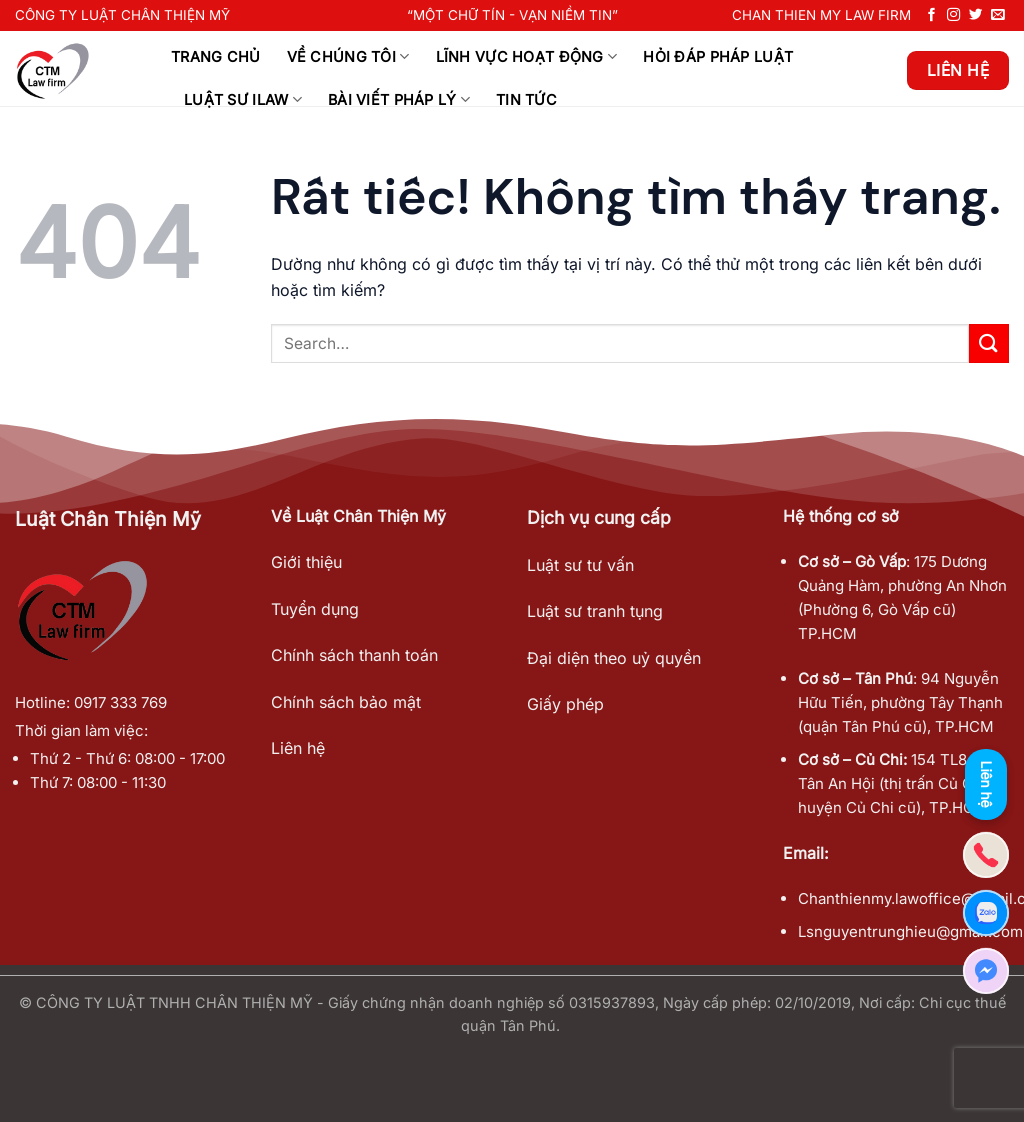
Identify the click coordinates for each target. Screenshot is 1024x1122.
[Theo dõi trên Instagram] (954, 15)
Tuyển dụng (315, 609)
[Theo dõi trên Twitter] (976, 15)
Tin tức (526, 99)
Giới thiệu (306, 562)
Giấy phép (565, 704)
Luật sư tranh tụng (595, 611)
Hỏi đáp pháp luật (718, 56)
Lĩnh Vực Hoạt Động (527, 56)
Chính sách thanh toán (354, 655)
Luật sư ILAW (243, 99)
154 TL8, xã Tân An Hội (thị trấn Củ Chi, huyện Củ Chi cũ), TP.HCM (894, 783)
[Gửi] (989, 343)
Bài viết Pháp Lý (399, 99)
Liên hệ (298, 748)
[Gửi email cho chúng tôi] (998, 15)
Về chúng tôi (348, 56)
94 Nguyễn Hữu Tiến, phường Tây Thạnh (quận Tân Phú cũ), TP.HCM (900, 702)
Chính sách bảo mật (346, 702)
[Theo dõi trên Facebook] (932, 15)
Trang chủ (216, 56)
